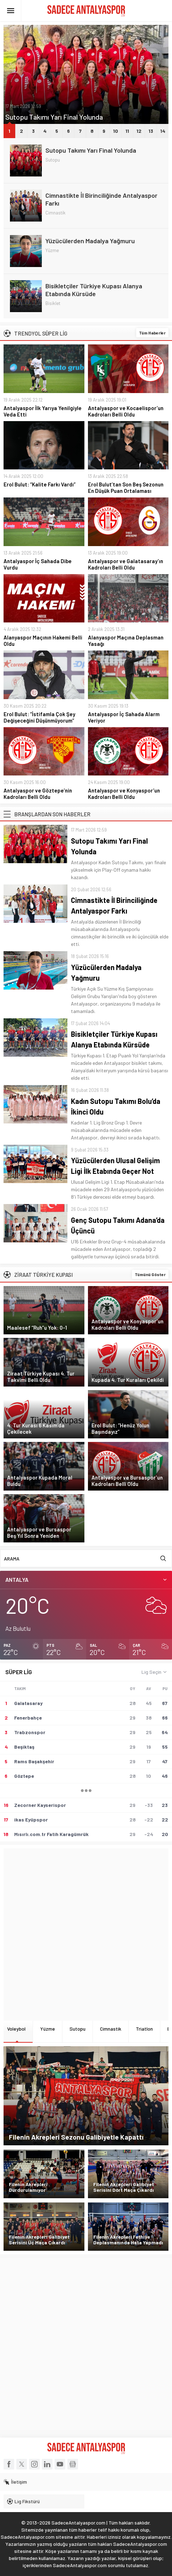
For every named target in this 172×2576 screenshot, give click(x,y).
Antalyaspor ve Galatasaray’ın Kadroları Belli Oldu (125, 564)
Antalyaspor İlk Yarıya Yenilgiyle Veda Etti (43, 411)
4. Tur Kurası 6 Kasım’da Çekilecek (36, 1428)
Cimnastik (55, 213)
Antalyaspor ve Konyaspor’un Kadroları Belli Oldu (124, 793)
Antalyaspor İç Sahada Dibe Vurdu (38, 564)
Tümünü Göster (150, 1274)
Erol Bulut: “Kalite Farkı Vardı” (40, 484)
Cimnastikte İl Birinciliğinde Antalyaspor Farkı (101, 199)
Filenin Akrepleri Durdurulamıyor (28, 2187)
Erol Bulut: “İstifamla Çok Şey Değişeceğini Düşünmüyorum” (39, 717)
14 (162, 131)
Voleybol (16, 2029)
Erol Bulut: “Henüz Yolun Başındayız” (120, 1428)
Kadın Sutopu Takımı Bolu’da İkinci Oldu (115, 1106)
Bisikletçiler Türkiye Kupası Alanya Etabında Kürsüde (93, 290)
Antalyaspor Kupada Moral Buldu (39, 1480)
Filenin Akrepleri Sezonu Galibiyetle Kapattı (76, 2137)
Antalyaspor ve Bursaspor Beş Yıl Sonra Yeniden (39, 1532)
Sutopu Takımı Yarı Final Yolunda (54, 117)
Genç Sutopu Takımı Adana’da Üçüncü (118, 1225)
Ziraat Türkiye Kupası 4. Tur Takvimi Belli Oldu (40, 1376)
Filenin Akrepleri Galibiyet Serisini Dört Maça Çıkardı (123, 2187)
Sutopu (52, 160)
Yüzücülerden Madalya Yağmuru (90, 241)
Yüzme (52, 250)
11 (127, 131)
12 (139, 131)
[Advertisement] (86, 1934)
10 (115, 131)
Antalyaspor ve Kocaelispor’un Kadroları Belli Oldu (125, 411)
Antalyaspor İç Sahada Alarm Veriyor (124, 717)
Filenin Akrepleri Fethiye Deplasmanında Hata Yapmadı (128, 2239)
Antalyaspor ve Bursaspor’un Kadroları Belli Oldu (127, 1480)
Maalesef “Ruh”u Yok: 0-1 (37, 1327)
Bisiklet (52, 303)
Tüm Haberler (152, 332)
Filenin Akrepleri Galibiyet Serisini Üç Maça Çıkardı (39, 2239)
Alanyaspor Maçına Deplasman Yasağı (125, 640)
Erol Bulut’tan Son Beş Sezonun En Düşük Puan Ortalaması (125, 487)
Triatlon (144, 2029)
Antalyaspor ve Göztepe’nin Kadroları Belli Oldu (38, 793)
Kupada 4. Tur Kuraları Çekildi (127, 1380)
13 (151, 131)
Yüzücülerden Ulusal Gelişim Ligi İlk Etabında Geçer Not (115, 1165)
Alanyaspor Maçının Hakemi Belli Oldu (43, 640)
